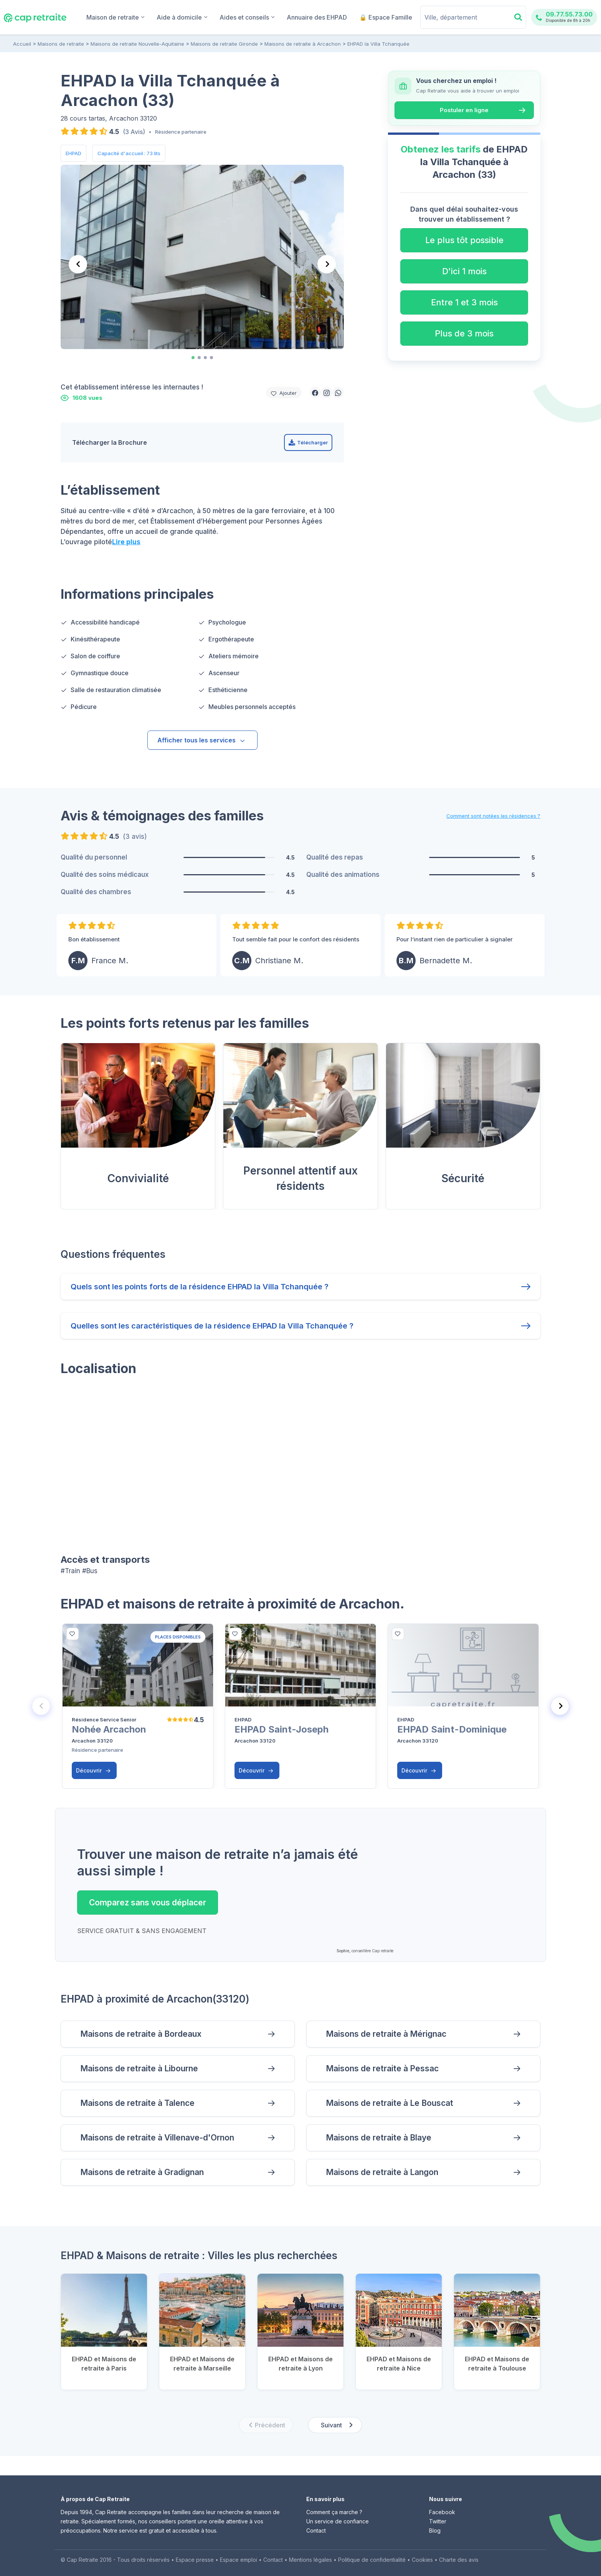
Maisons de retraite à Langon (382, 2172)
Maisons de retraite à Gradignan (142, 2172)
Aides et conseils (247, 16)
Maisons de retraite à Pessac (382, 2068)
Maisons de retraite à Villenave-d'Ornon (157, 2137)
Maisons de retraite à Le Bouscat (389, 2103)
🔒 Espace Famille (385, 17)
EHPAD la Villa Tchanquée (378, 44)
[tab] (193, 357)
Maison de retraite (115, 16)
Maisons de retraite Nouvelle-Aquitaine (137, 44)
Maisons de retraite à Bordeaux (140, 2034)
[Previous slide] (41, 1706)
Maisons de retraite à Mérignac (386, 2034)
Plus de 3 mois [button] (464, 333)
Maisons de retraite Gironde (224, 44)
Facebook (442, 2512)
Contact (316, 2530)
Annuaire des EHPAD (317, 17)
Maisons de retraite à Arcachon (302, 44)
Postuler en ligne (464, 110)
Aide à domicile (182, 16)
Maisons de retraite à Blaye (378, 2137)
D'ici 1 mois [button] (464, 271)
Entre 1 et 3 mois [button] (464, 302)
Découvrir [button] (93, 1770)
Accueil (22, 44)
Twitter (437, 2521)
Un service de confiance (337, 2521)
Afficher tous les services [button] (201, 740)
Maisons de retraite (61, 44)
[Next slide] (326, 264)
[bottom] (72, 1634)
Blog (435, 2530)
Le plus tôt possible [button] (464, 240)
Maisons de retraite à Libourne (139, 2068)
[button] (315, 392)
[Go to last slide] (78, 264)
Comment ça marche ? (334, 2512)
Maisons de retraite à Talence (137, 2103)
